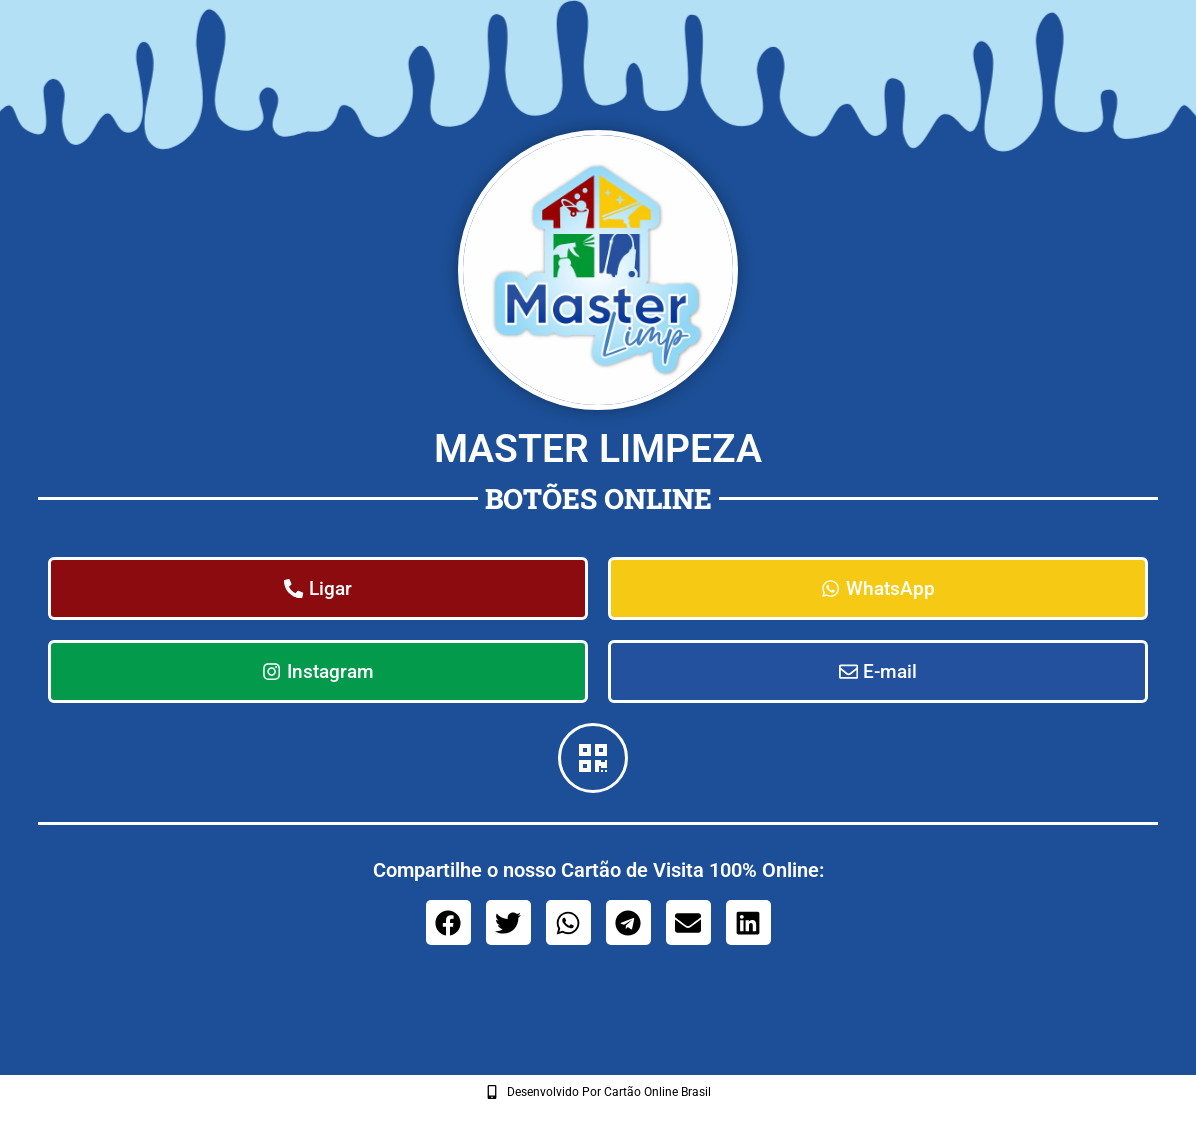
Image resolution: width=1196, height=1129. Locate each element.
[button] (448, 925)
